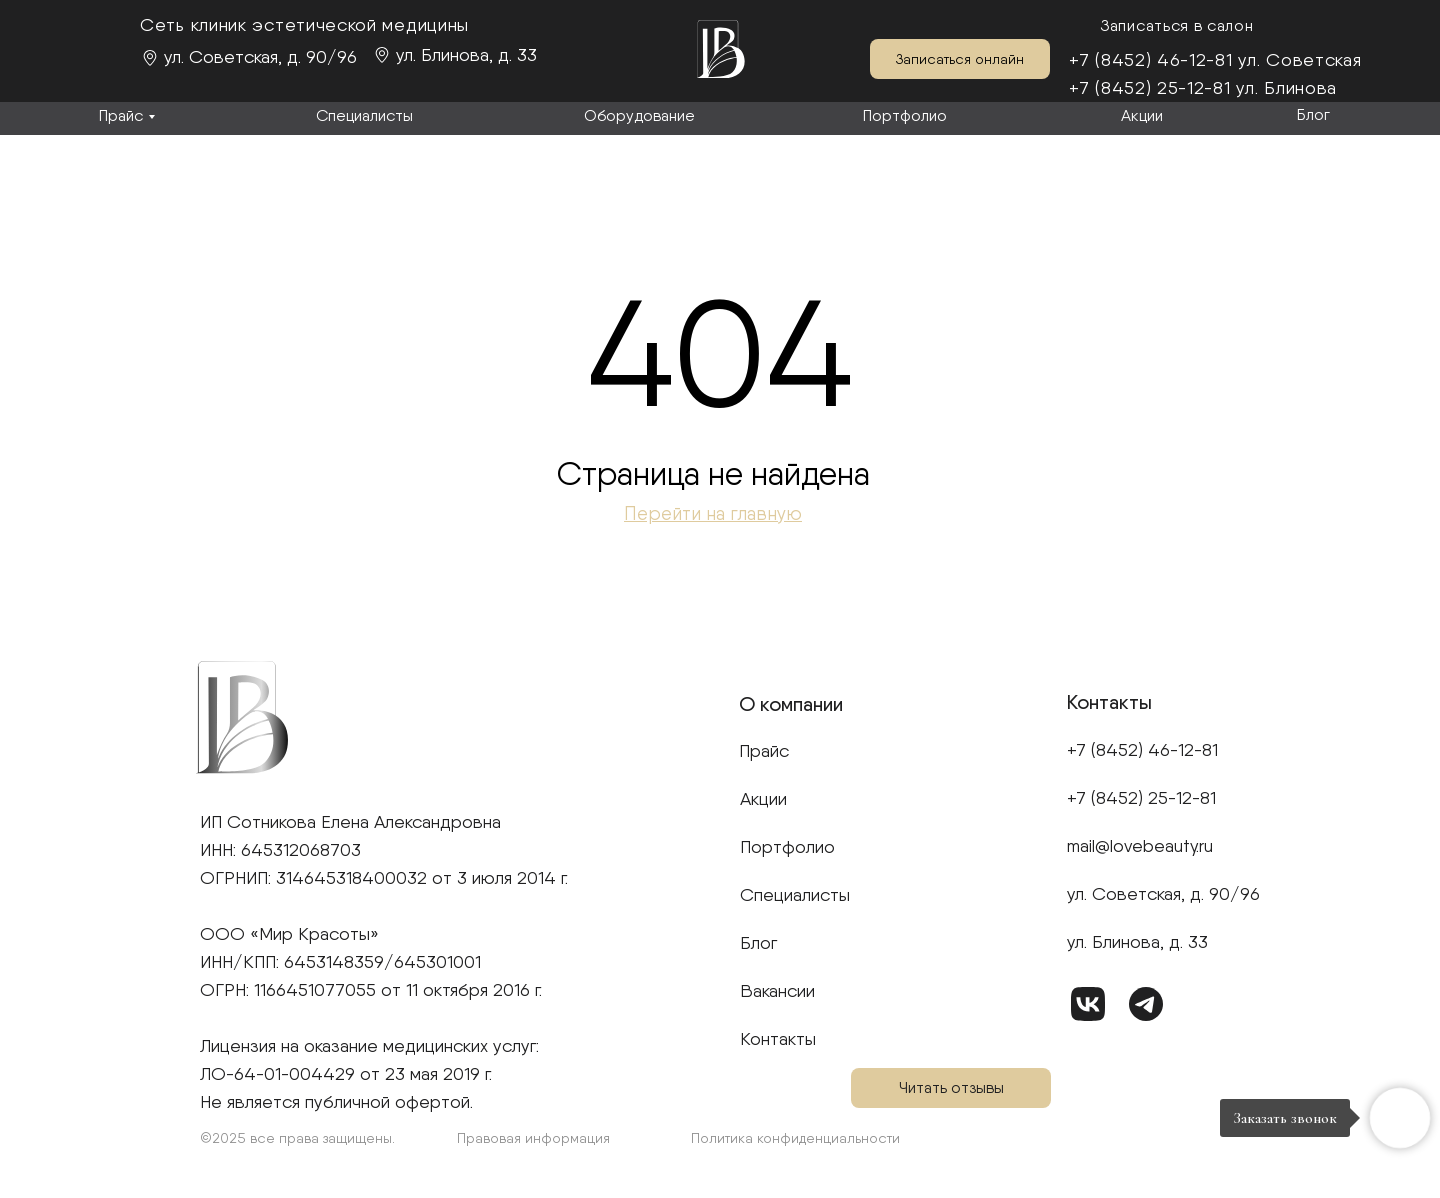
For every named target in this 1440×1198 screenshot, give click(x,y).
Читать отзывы (951, 1087)
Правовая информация (533, 1138)
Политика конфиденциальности (795, 1138)
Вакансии (777, 990)
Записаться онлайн (960, 59)
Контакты (778, 1038)
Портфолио (905, 115)
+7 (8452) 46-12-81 (1151, 59)
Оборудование (639, 115)
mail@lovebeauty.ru (1140, 845)
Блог (1313, 114)
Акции (1142, 115)
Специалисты (364, 115)
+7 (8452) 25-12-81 (1150, 87)
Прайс (121, 115)
